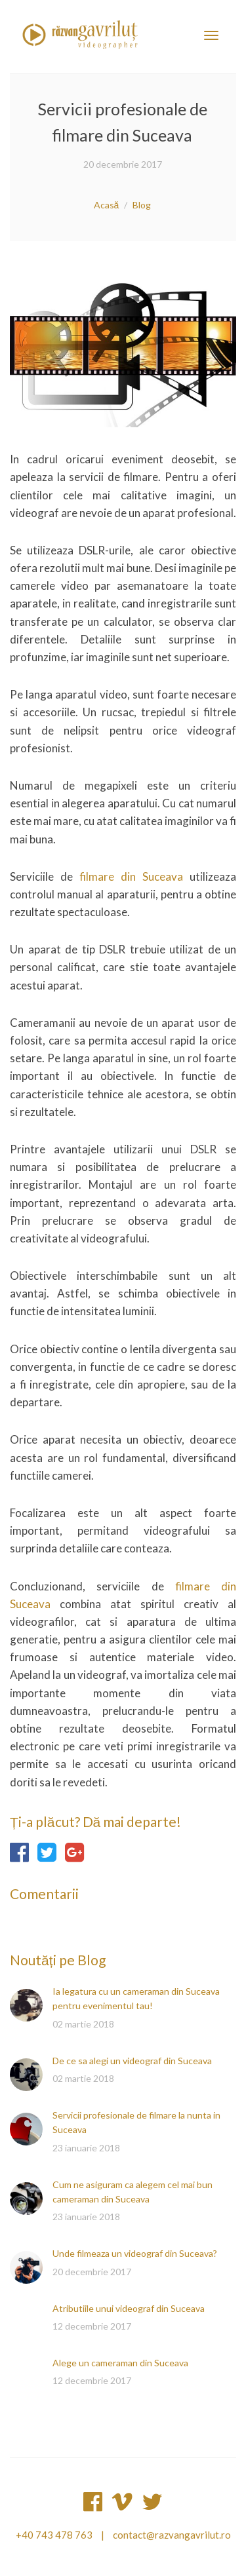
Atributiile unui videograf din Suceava (128, 2308)
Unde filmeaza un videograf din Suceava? (134, 2253)
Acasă (106, 204)
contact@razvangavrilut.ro (172, 2535)
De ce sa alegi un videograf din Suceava (132, 2060)
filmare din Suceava (131, 876)
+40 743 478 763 (54, 2535)
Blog (142, 204)
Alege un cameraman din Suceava (120, 2362)
